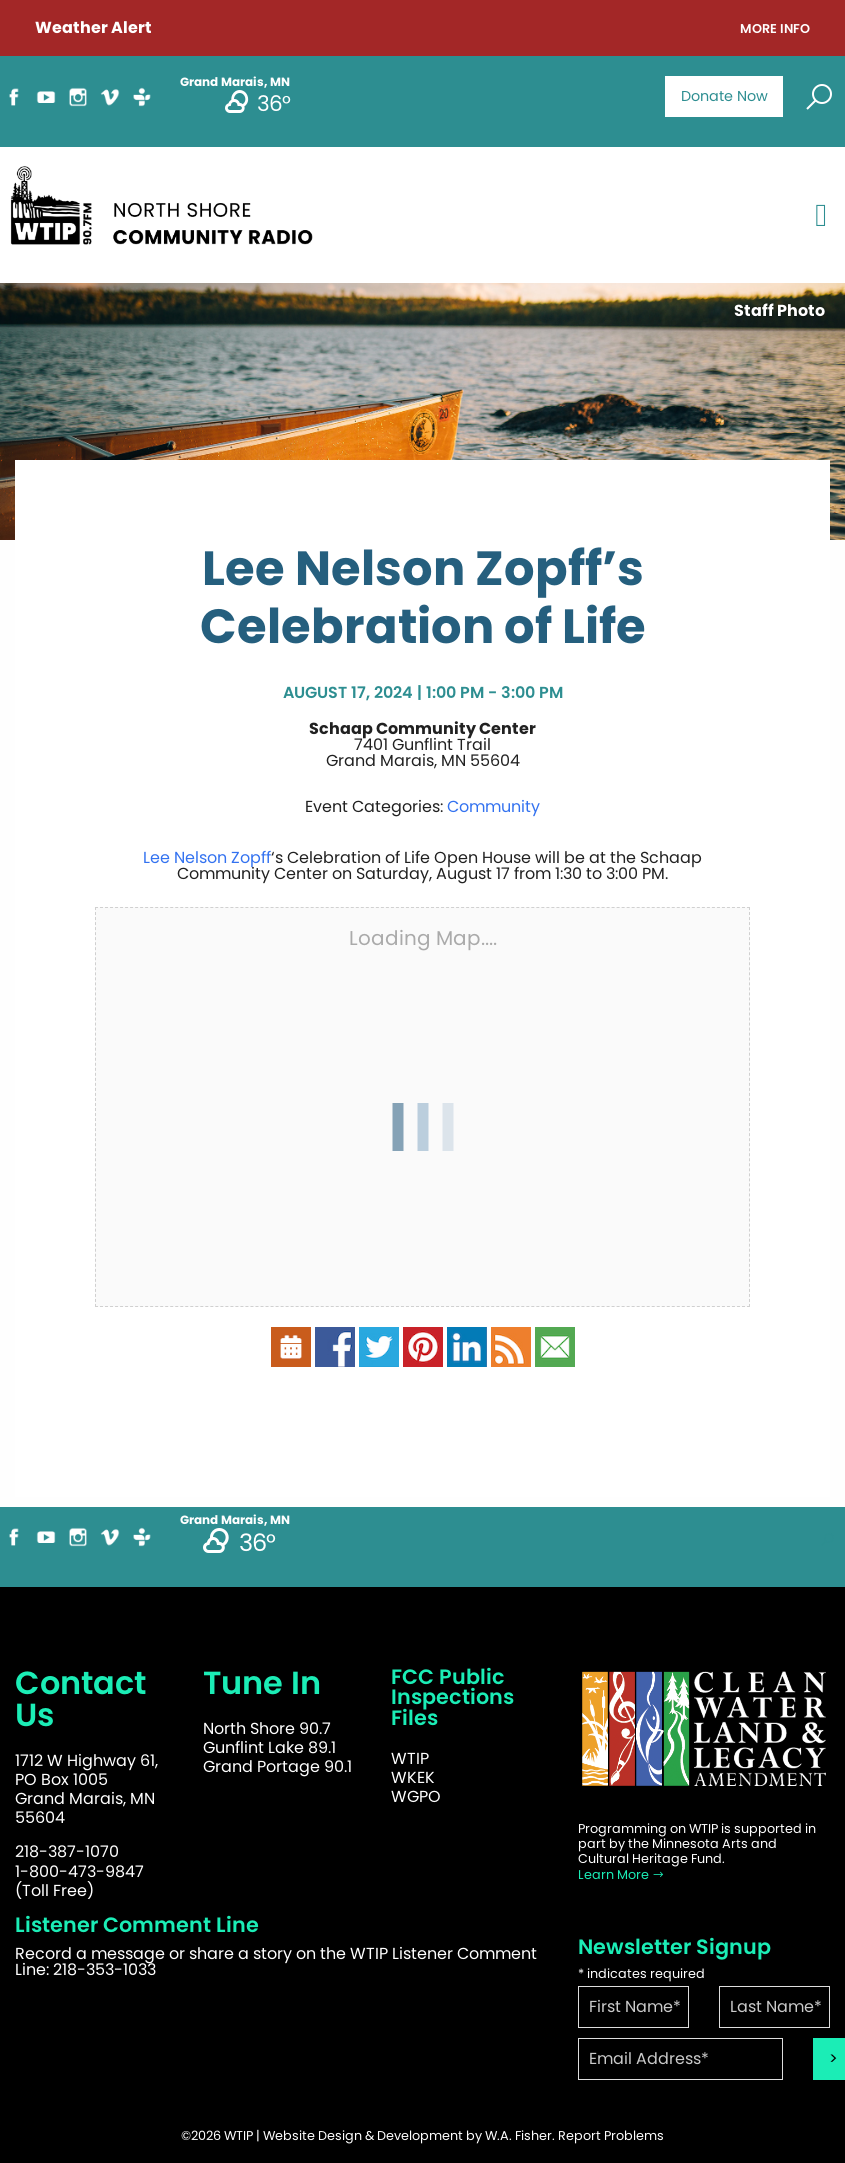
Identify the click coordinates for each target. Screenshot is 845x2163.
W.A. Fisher (518, 2135)
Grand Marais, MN (235, 1520)
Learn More (621, 1874)
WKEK (413, 1777)
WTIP (410, 1758)
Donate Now (724, 96)
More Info (775, 29)
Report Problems (611, 2135)
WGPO (416, 1796)
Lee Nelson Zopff (207, 857)
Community (493, 806)
